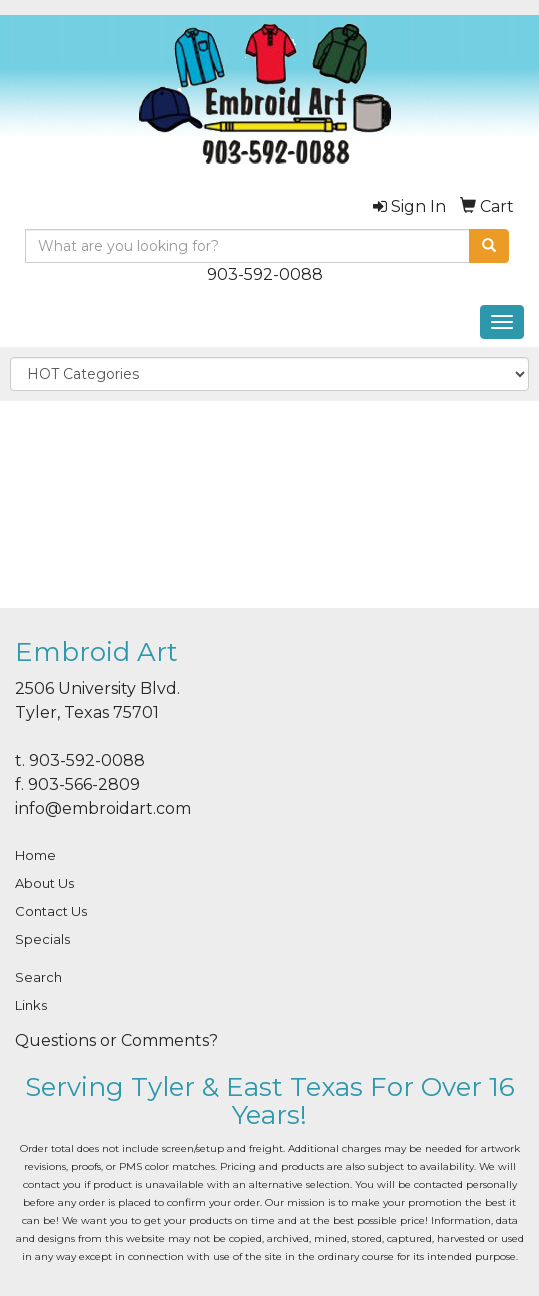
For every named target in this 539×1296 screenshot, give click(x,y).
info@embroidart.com (103, 808)
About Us (44, 883)
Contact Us (51, 911)
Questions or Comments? (116, 1040)
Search (38, 977)
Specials (42, 939)
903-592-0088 (265, 274)
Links (31, 1005)
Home (35, 855)
